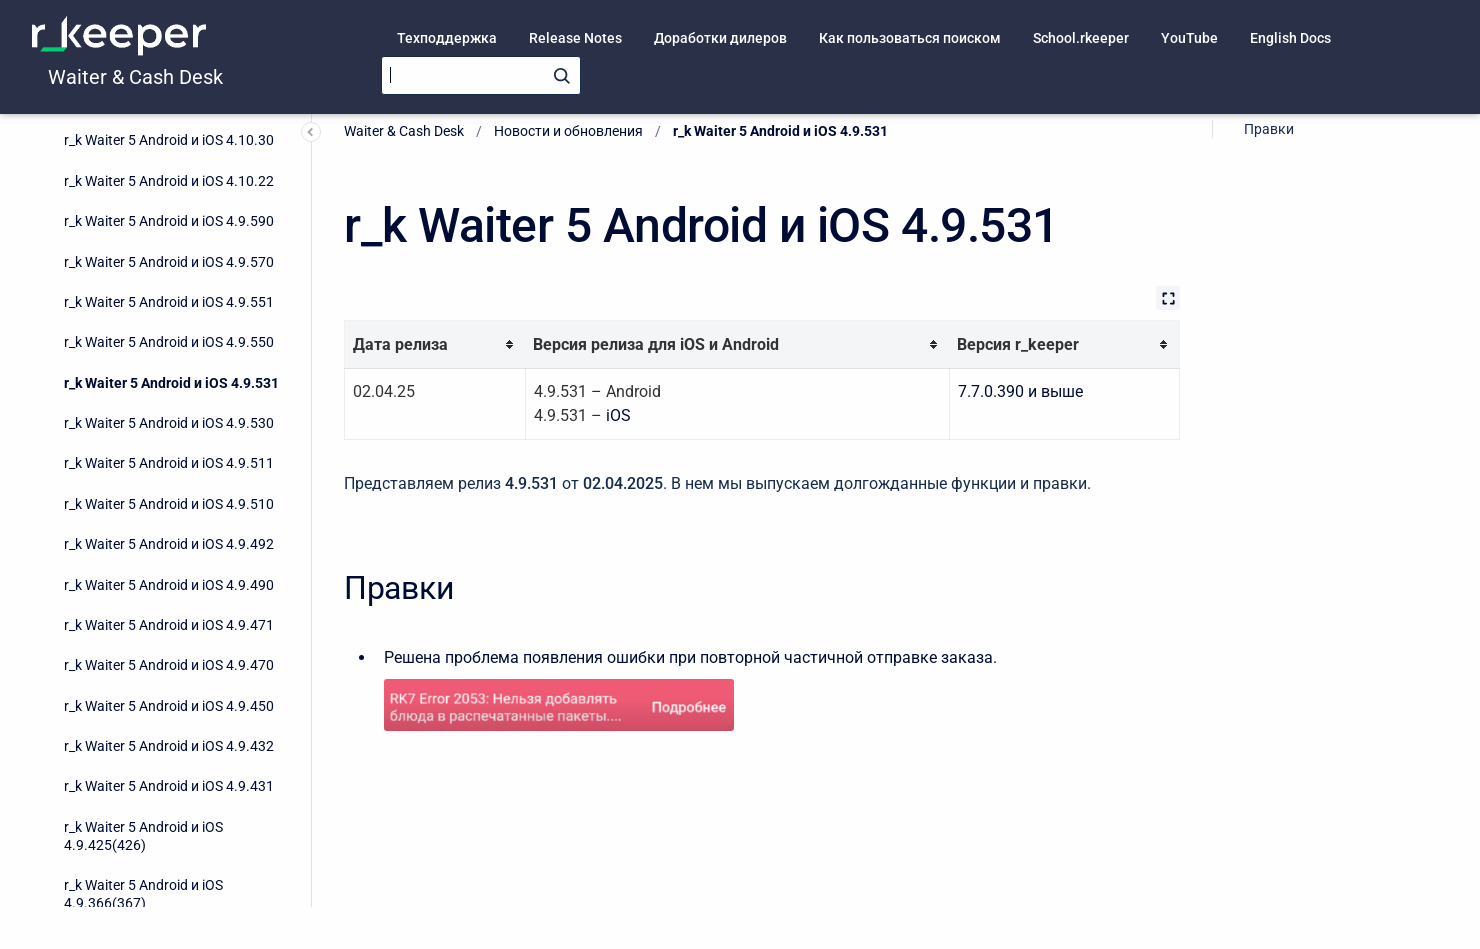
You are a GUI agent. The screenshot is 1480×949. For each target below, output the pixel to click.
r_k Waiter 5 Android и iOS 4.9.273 (169, 732)
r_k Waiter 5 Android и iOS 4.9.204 (169, 813)
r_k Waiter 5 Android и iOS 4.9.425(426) (143, 584)
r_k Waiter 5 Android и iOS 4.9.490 (169, 333)
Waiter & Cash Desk (135, 77)
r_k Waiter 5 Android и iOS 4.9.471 (169, 373)
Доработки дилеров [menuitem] (720, 38)
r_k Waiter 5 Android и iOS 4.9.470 (169, 413)
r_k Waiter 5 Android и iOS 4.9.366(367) (143, 642)
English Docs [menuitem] (1290, 38)
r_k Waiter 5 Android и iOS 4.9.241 (169, 772)
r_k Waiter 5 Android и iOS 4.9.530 (169, 171)
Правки (1269, 129)
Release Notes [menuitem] (575, 38)
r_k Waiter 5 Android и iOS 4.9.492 (169, 292)
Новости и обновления (568, 131)
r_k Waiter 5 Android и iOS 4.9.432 (169, 494)
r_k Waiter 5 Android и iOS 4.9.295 (169, 692)
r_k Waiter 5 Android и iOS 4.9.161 (169, 853)
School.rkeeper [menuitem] (1081, 38)
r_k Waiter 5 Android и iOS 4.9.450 (169, 454)
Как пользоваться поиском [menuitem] (910, 38)
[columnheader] (435, 344)
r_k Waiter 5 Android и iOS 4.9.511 (169, 211)
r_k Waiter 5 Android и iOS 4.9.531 (171, 131)
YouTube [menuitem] (1189, 38)
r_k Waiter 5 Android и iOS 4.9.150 (169, 893)
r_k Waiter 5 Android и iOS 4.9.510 (169, 252)
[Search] (481, 75)
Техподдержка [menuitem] (447, 38)
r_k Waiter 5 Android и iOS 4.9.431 (169, 534)
